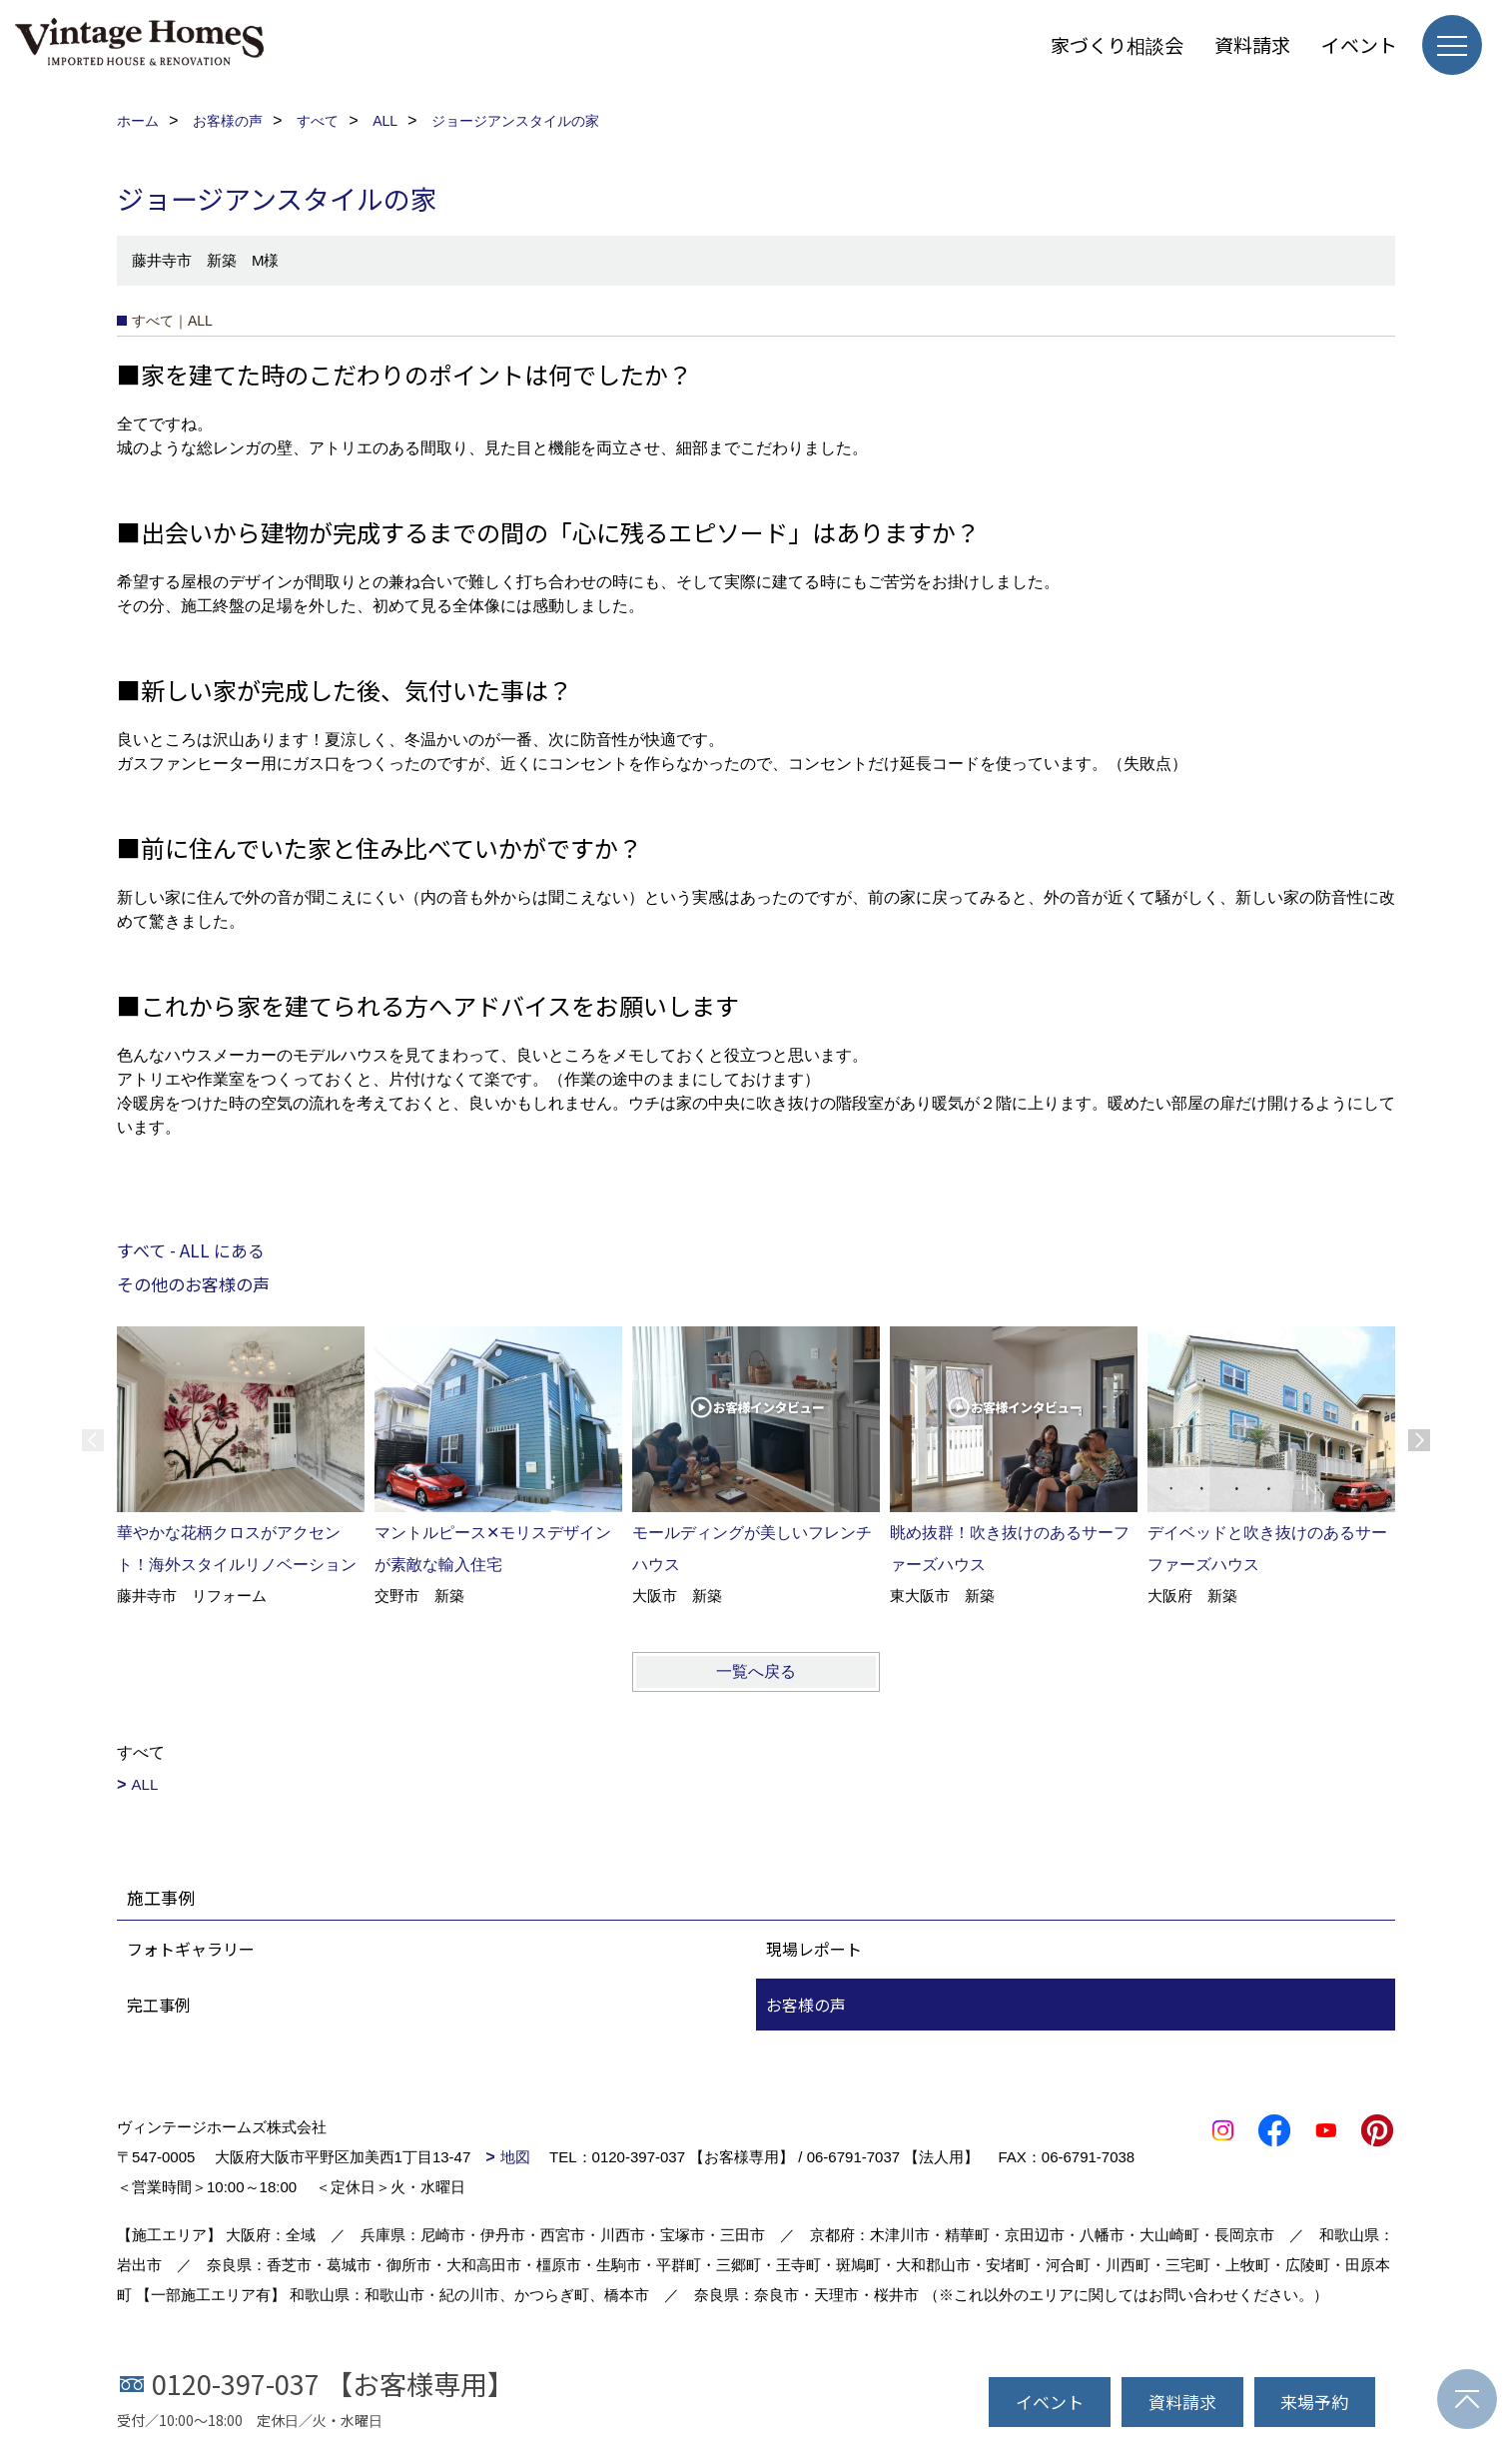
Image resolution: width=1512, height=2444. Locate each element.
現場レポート (814, 1949)
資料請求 (1252, 44)
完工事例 (159, 2005)
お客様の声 (806, 2005)
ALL (145, 1784)
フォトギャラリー (191, 1949)
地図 (515, 2156)
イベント (1359, 44)
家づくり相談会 (1117, 44)
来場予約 (1314, 2401)
